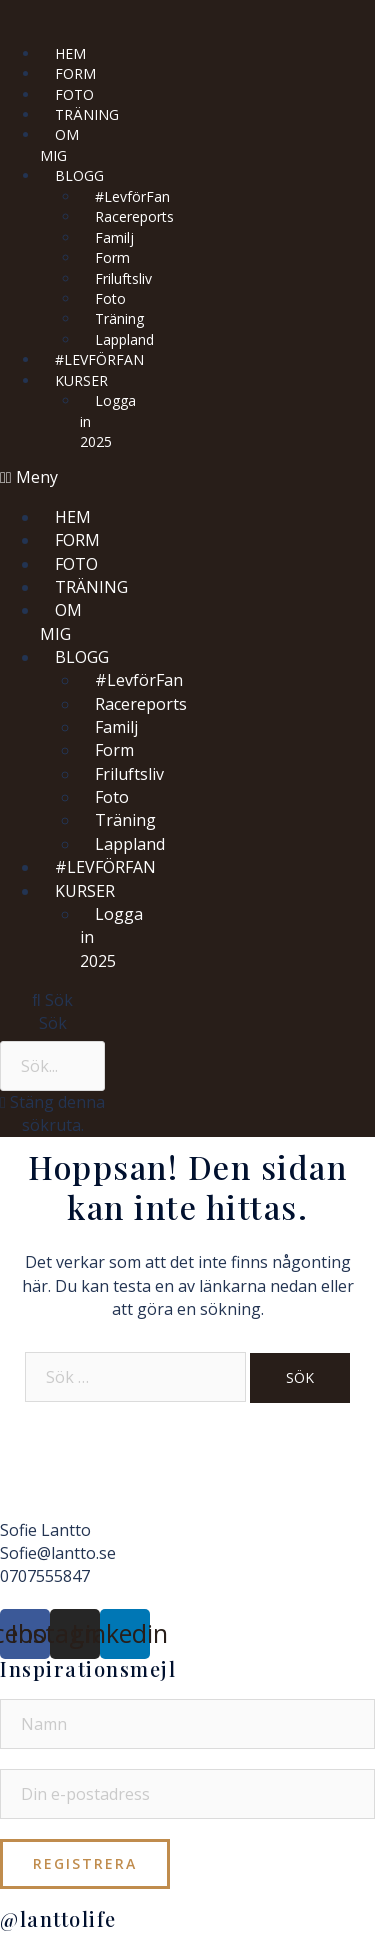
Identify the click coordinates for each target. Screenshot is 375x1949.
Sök (53, 1023)
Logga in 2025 (108, 421)
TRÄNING (87, 114)
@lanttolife (58, 1918)
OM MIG (59, 144)
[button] (62, 477)
